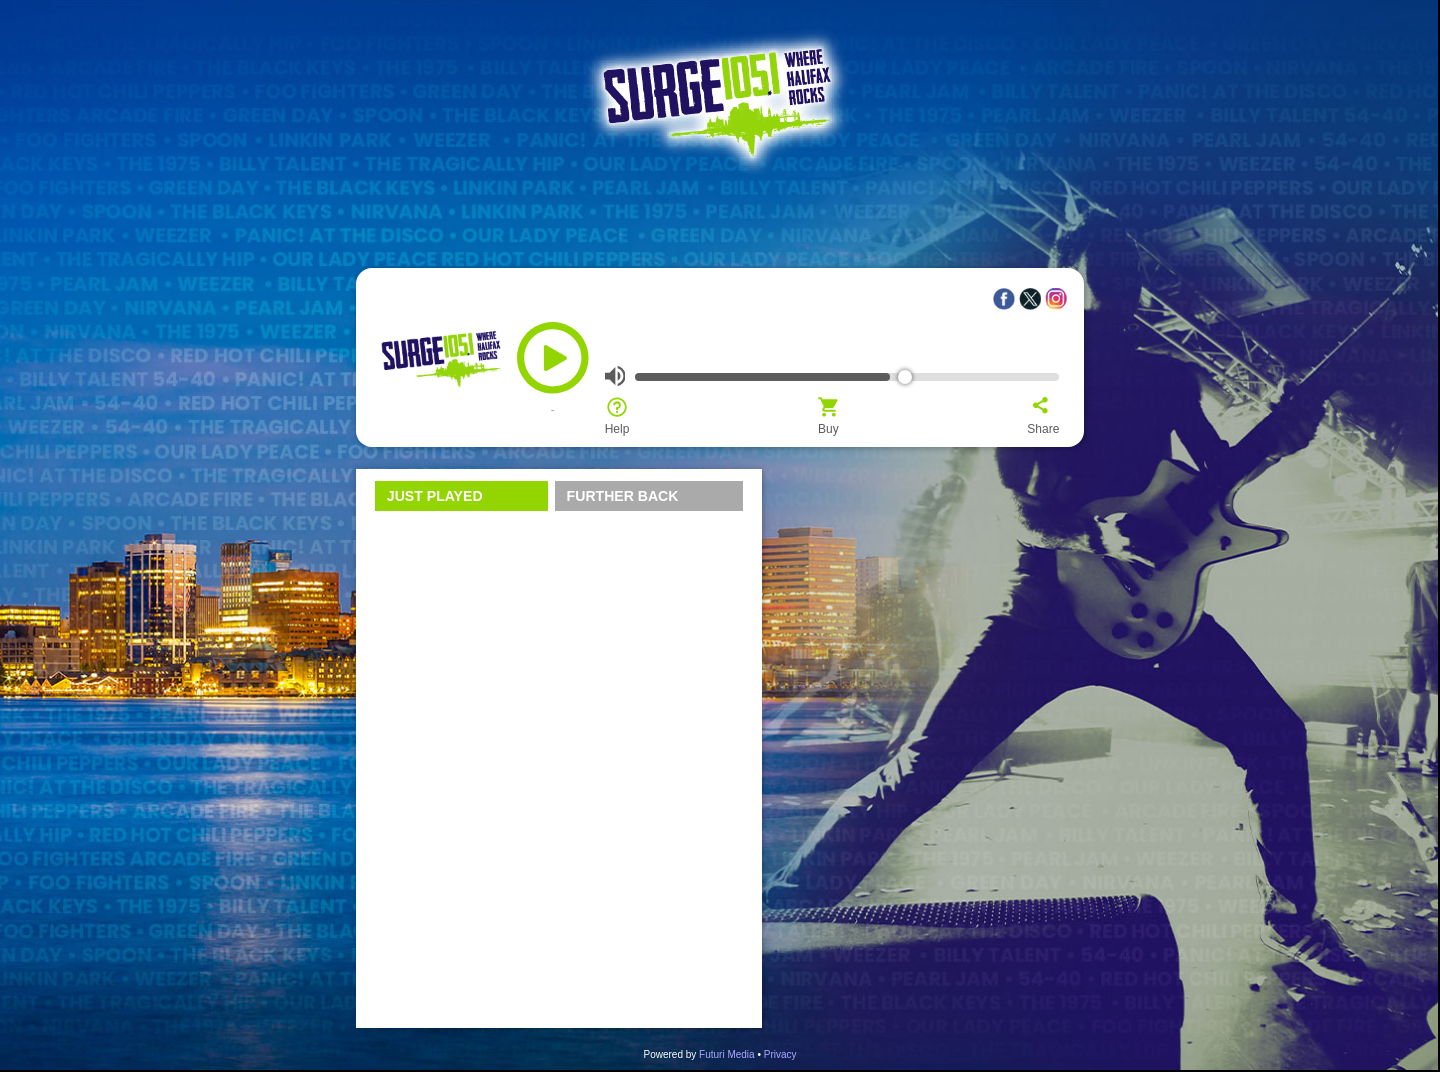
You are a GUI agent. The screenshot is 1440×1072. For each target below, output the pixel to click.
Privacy (780, 1054)
